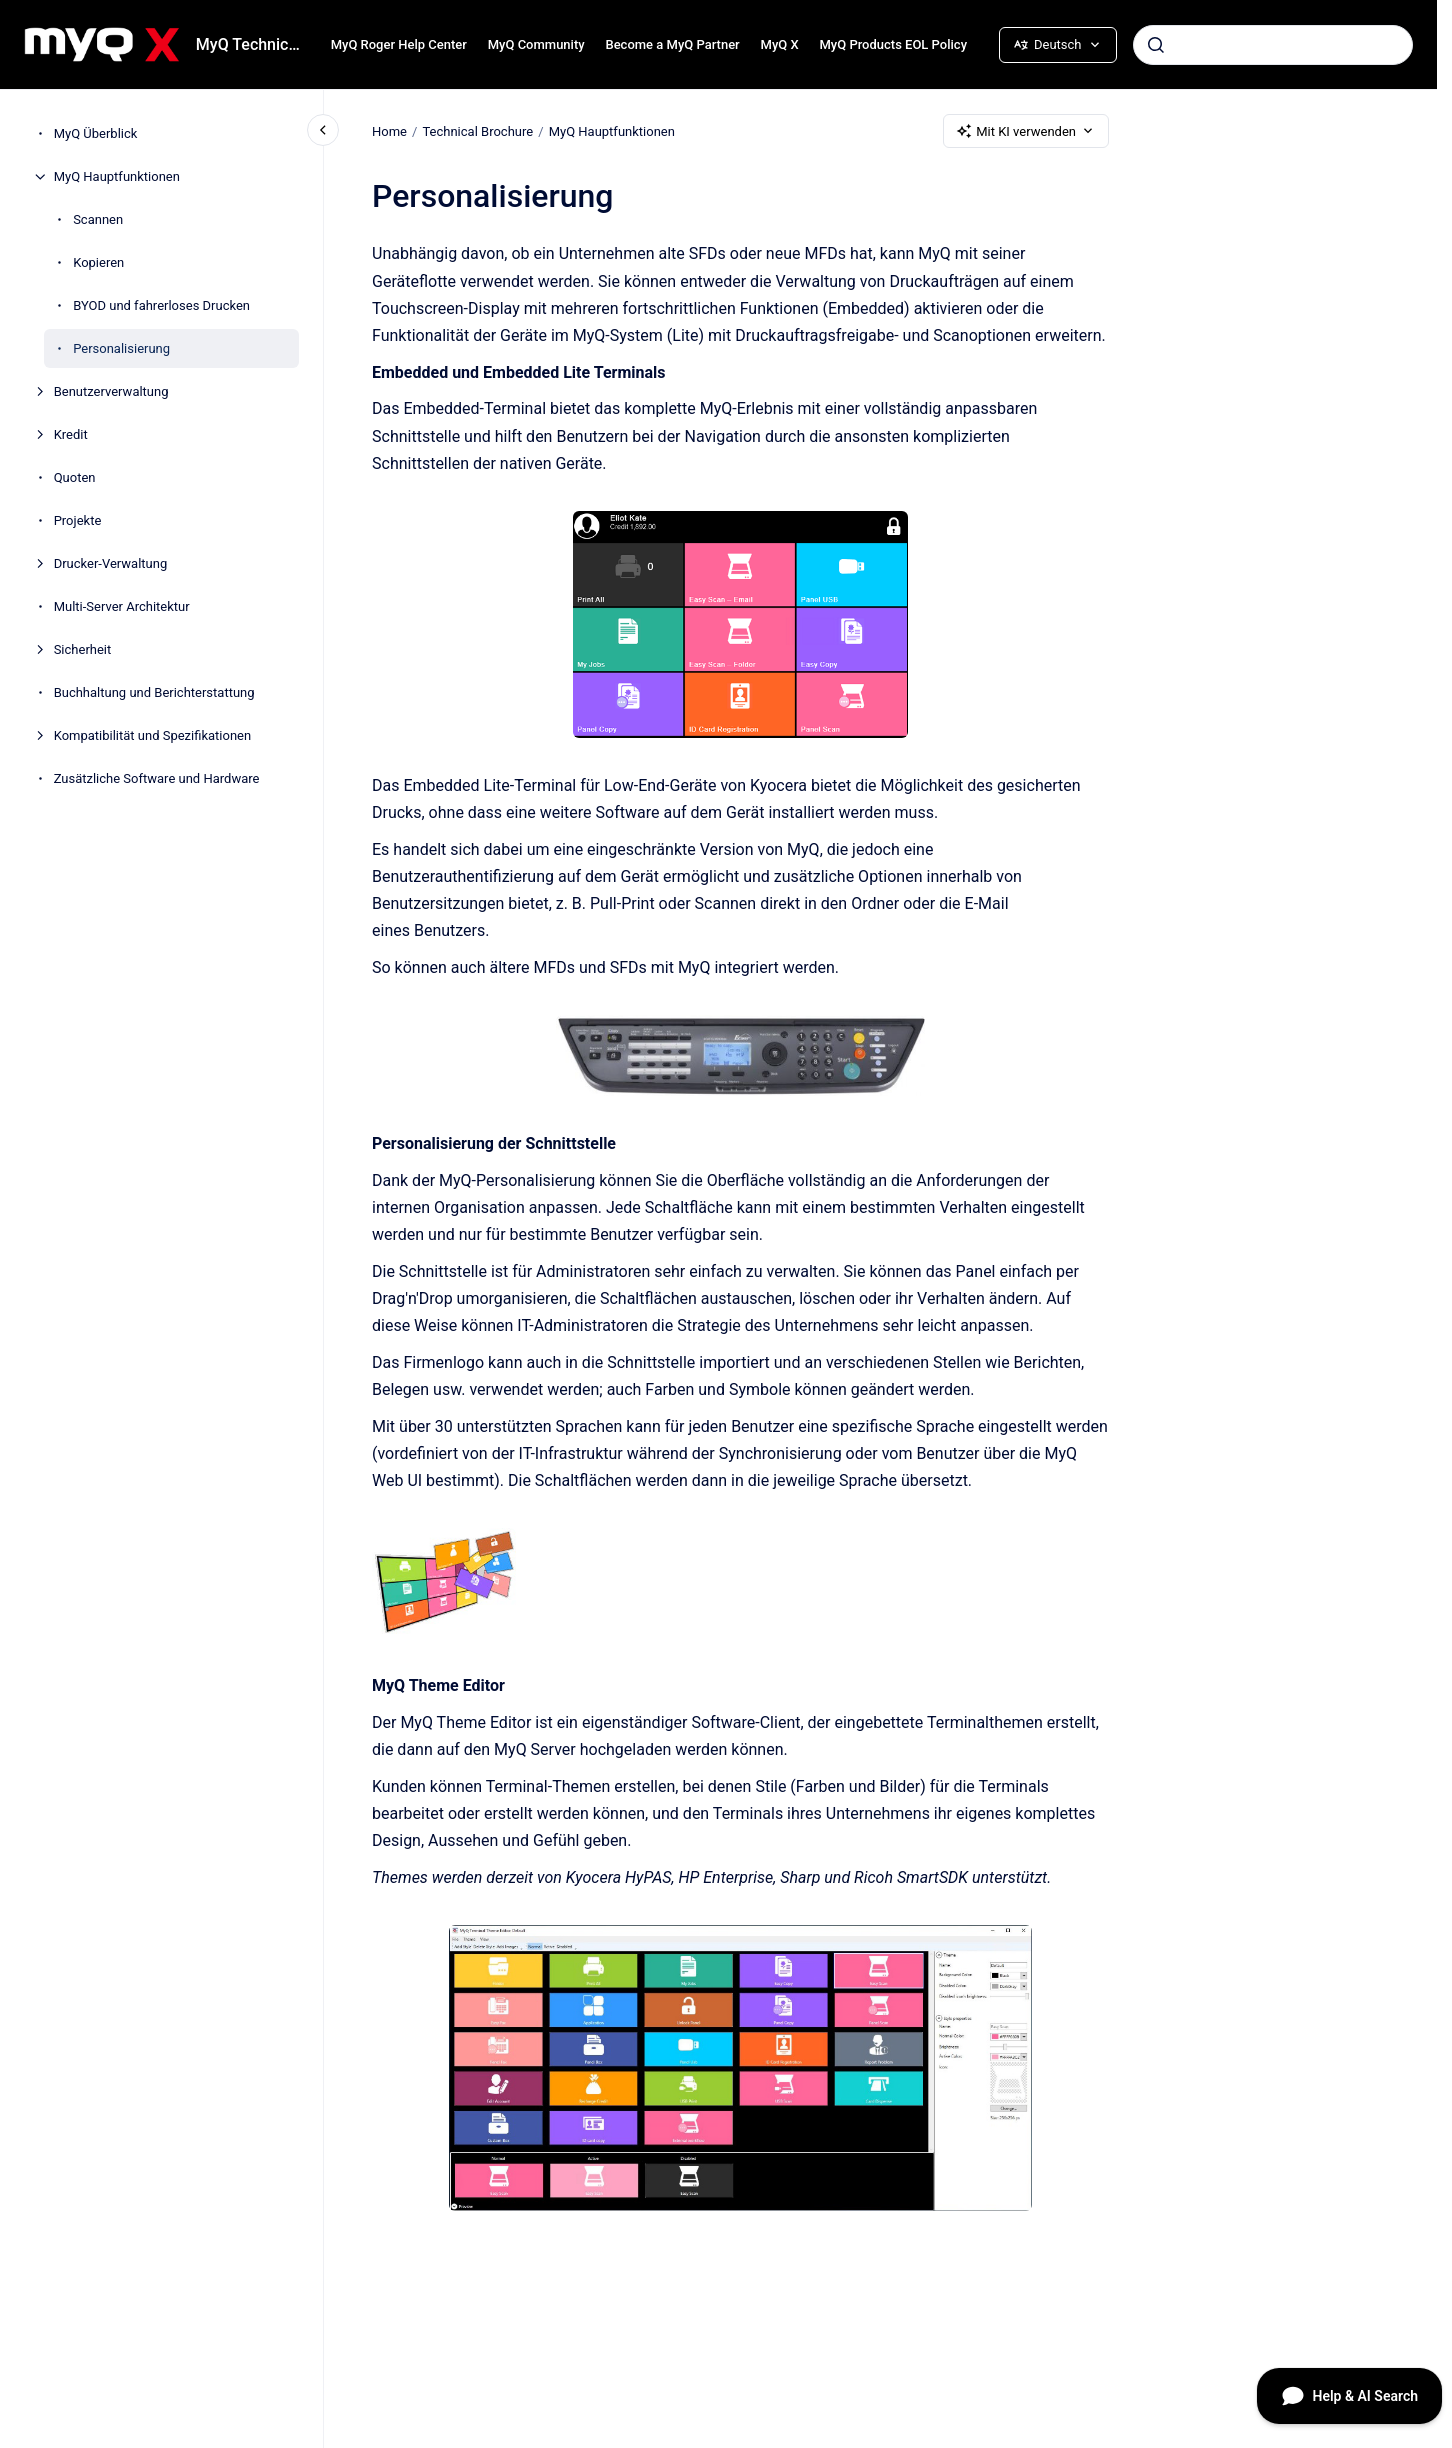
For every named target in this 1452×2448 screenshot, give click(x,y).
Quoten (75, 477)
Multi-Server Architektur (122, 606)
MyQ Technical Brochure (251, 44)
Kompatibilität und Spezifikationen (153, 735)
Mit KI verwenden (1026, 131)
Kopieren (98, 262)
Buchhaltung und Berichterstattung (154, 692)
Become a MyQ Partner (672, 44)
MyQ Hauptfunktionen (117, 176)
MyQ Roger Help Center (399, 44)
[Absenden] (1156, 45)
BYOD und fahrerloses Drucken (161, 305)
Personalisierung (121, 348)
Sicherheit (83, 649)
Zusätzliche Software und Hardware (157, 778)
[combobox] (1273, 45)
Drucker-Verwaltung (111, 563)
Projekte (78, 520)
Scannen (98, 219)
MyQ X (780, 44)
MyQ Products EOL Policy (893, 44)
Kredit (71, 434)
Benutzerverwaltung (111, 391)
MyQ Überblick (96, 133)
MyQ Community (536, 44)
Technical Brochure (477, 130)
